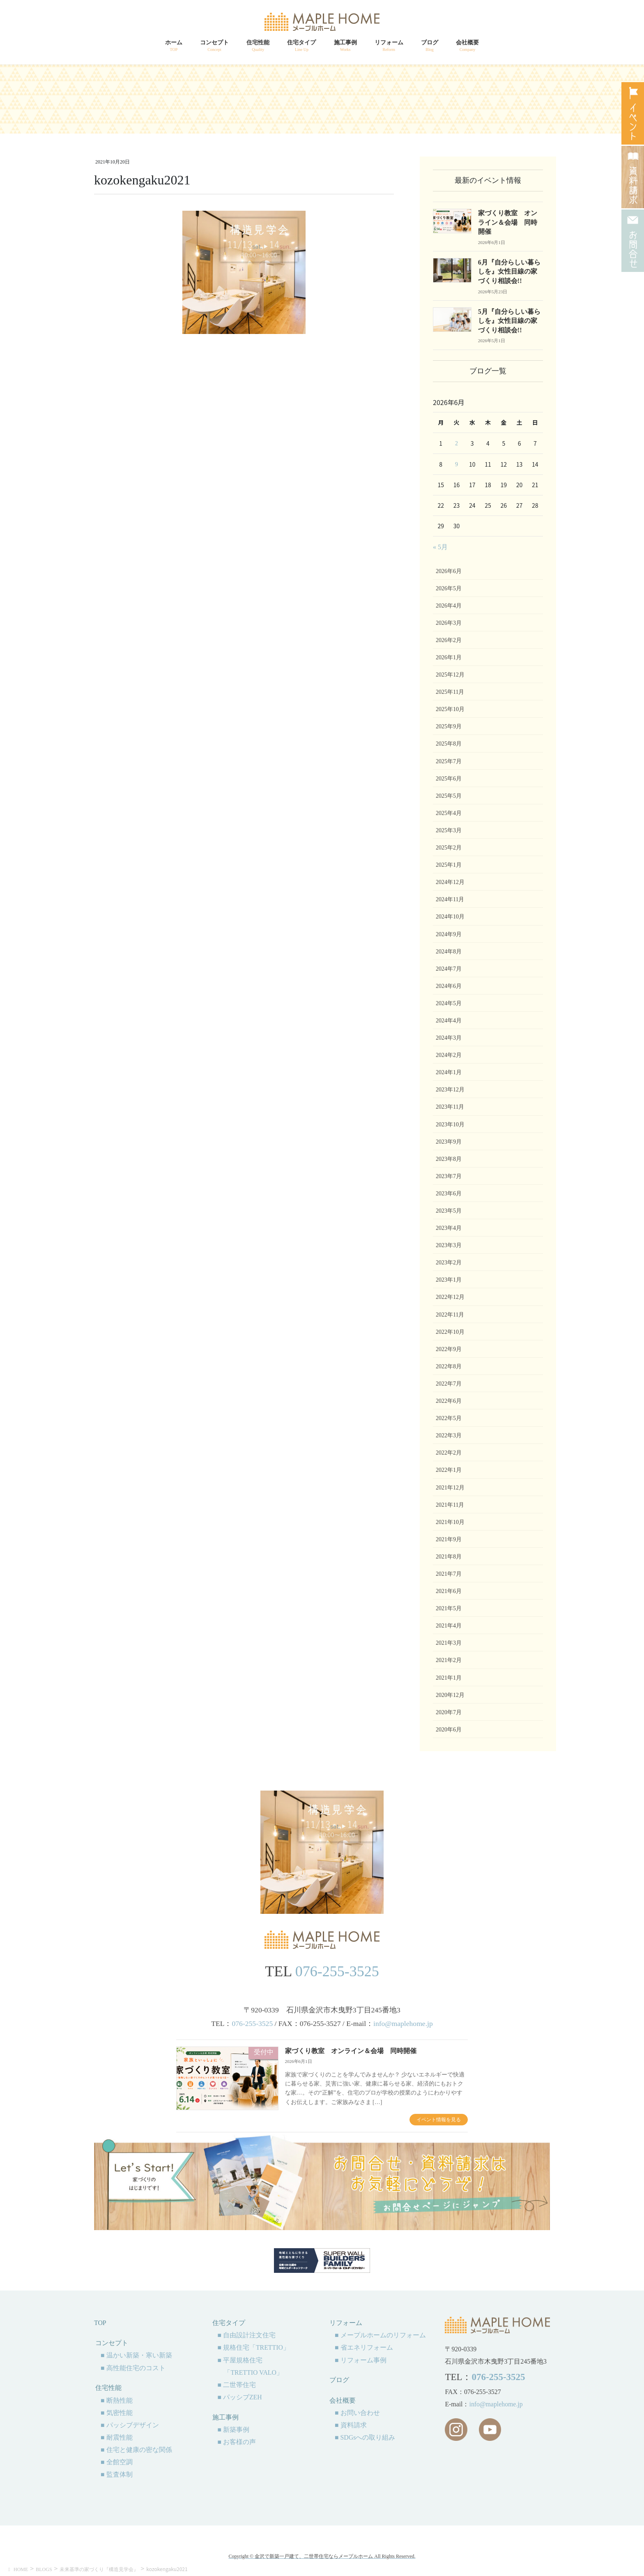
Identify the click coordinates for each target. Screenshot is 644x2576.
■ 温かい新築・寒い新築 (136, 2355)
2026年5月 (449, 588)
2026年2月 (449, 640)
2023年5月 (449, 1211)
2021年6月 (449, 1591)
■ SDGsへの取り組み (365, 2437)
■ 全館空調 (117, 2462)
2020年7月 (449, 1712)
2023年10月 (450, 1124)
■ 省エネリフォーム (364, 2347)
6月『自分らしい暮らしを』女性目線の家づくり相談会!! (509, 271)
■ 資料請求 (351, 2425)
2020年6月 (449, 1730)
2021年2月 (449, 1660)
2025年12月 (450, 675)
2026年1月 (449, 657)
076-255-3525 (337, 1971)
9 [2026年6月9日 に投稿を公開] (456, 464)
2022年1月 (449, 1470)
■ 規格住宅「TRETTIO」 (253, 2347)
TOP (100, 2322)
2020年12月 (450, 1695)
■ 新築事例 (233, 2429)
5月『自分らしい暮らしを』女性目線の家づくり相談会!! (509, 321)
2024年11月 (450, 899)
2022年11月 (450, 1315)
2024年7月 (449, 969)
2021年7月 (449, 1574)
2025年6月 (449, 779)
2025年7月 (449, 761)
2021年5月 (449, 1608)
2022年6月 (449, 1401)
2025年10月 (450, 709)
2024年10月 (450, 917)
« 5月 (440, 546)
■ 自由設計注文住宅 (246, 2335)
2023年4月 (449, 1228)
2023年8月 (449, 1159)
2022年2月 (449, 1453)
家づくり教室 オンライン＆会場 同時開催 (507, 222)
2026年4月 (449, 606)
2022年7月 (449, 1384)
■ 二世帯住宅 (236, 2384)
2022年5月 (449, 1418)
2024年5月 (449, 1003)
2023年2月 (449, 1262)
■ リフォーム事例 (360, 2360)
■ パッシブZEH (239, 2397)
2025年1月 (449, 865)
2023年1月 (449, 1280)
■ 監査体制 (117, 2474)
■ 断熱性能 (117, 2400)
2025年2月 (449, 848)
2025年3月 (449, 830)
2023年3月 (449, 1245)
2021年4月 (449, 1626)
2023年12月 (450, 1090)
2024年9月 (449, 934)
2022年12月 (450, 1297)
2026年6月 (449, 571)
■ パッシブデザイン (130, 2425)
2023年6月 (449, 1193)
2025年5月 (449, 796)
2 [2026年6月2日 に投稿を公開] (456, 443)
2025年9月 (449, 726)
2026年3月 (449, 623)
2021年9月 (449, 1539)
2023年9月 (449, 1142)
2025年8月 (449, 744)
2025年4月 (449, 813)
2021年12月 (450, 1488)
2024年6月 (449, 986)
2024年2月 (449, 1055)
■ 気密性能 (117, 2412)
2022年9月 (449, 1349)
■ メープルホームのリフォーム (380, 2335)
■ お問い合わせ (357, 2412)
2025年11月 (450, 692)
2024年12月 (450, 882)
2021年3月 (449, 1643)
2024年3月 (449, 1038)
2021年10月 (450, 1522)
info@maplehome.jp (403, 2023)
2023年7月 (449, 1176)
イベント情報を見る (438, 2119)
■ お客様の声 (236, 2441)
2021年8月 (449, 1557)
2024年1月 (449, 1072)
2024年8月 (449, 951)
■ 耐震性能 (117, 2437)
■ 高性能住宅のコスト (133, 2367)
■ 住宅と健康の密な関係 (136, 2449)
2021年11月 (450, 1505)
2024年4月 (449, 1021)
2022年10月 (450, 1332)
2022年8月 (449, 1366)
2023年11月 (450, 1107)
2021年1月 (449, 1678)
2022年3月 (449, 1435)
